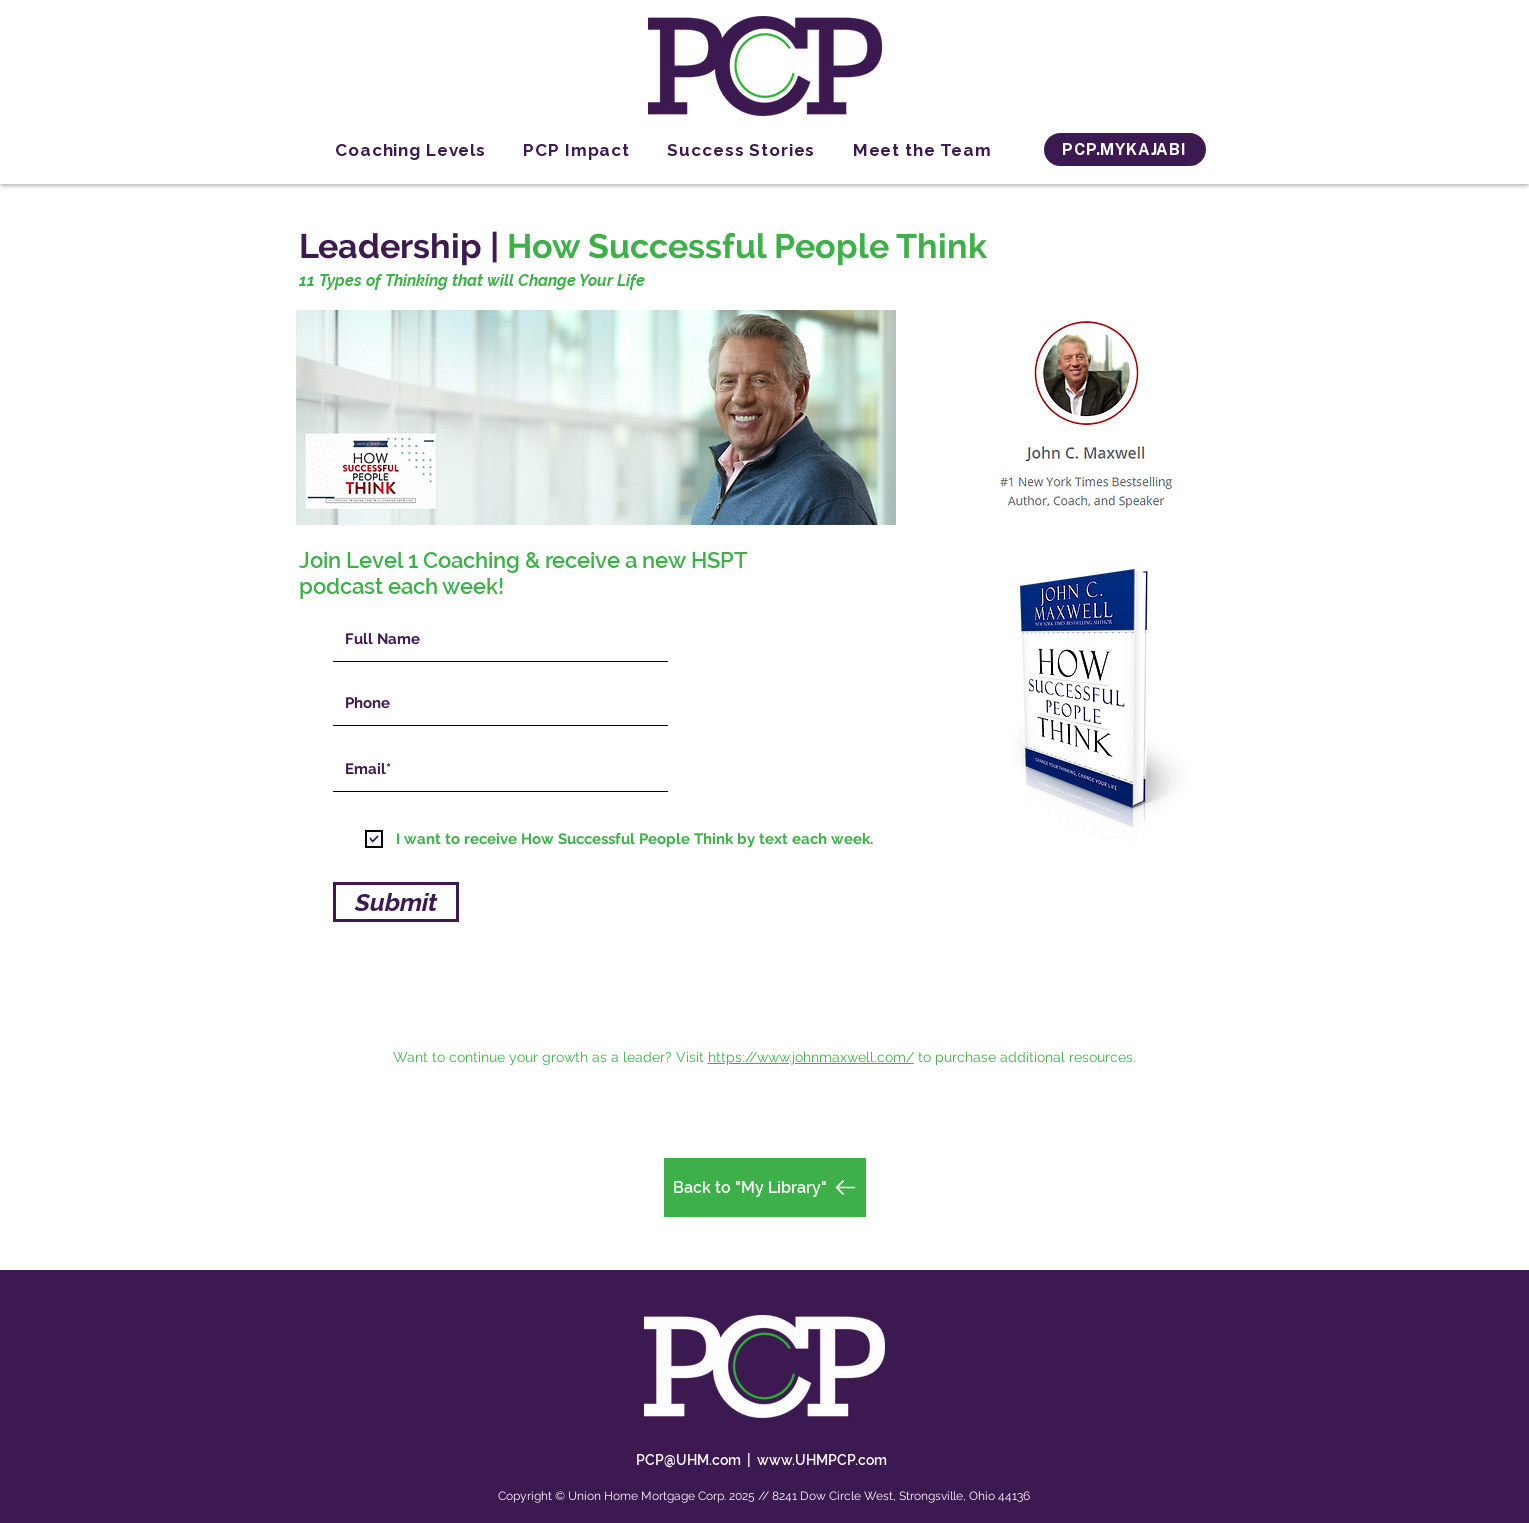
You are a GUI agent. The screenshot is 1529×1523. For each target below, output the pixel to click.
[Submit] (396, 902)
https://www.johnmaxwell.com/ (811, 1057)
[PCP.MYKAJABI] (1125, 149)
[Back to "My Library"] (765, 1187)
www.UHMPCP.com (822, 1460)
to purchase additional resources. (1027, 1057)
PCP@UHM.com (688, 1460)
